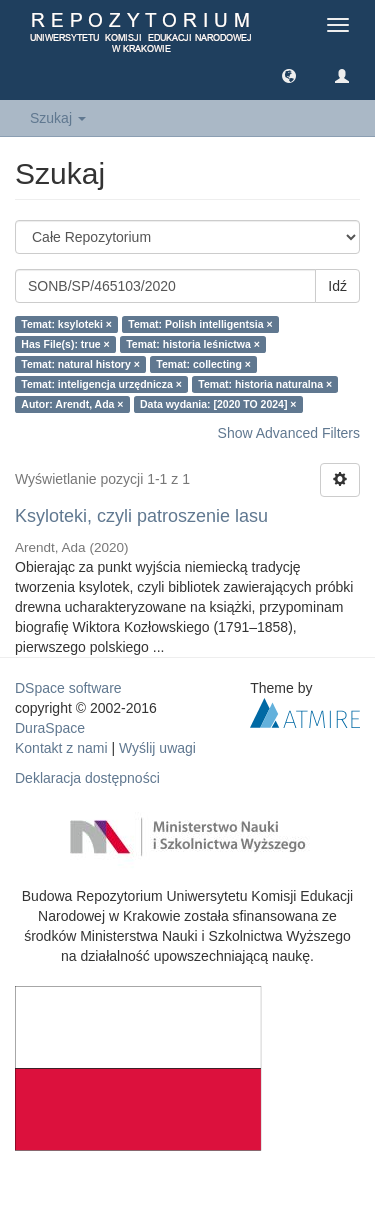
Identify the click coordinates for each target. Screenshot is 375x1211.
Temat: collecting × (203, 364)
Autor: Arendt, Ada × (72, 404)
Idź (337, 286)
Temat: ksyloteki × (66, 324)
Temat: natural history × (80, 364)
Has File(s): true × (65, 344)
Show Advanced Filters (289, 433)
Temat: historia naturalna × (265, 384)
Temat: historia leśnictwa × (193, 344)
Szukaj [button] (58, 118)
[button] (289, 75)
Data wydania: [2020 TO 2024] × (218, 404)
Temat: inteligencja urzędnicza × (101, 384)
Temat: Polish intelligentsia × (200, 324)
